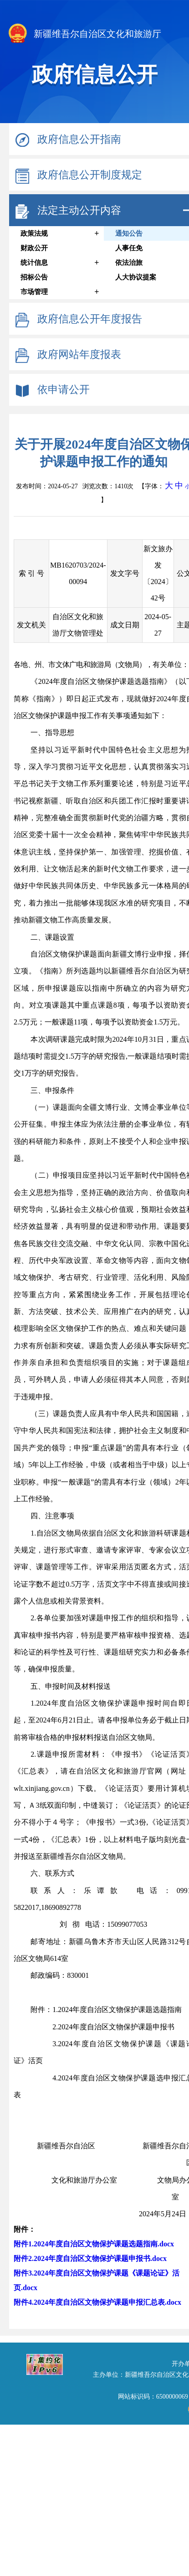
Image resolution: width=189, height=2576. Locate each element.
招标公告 (34, 277)
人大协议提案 (135, 277)
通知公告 (129, 233)
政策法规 (34, 233)
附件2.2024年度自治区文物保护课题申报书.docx (90, 2258)
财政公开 (34, 248)
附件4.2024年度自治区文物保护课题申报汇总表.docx (97, 2302)
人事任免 (129, 248)
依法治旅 (129, 262)
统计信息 (34, 262)
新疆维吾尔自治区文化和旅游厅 (84, 35)
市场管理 (34, 291)
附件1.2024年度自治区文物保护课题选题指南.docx (94, 2244)
